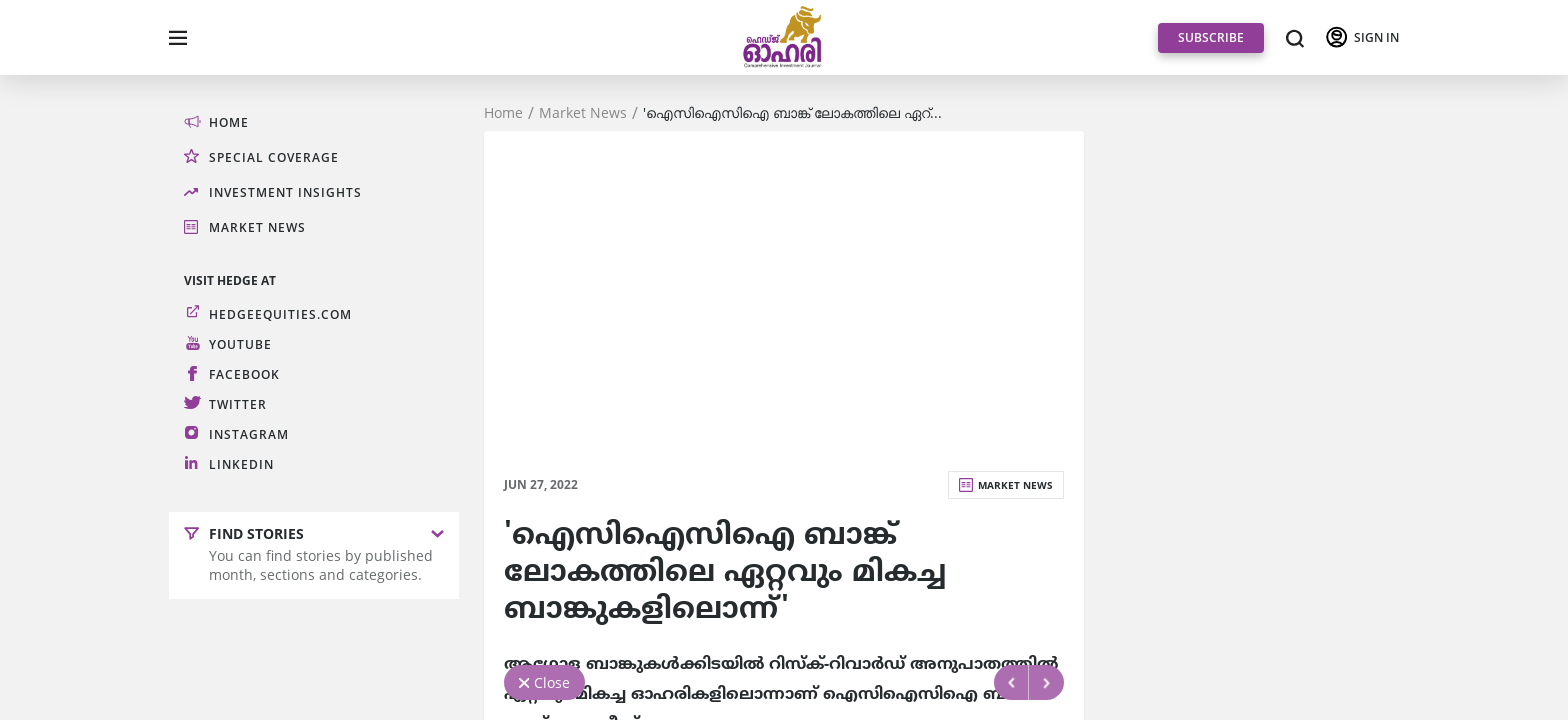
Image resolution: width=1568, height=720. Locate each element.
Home (503, 113)
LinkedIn (241, 464)
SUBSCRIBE (1211, 37)
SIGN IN (1376, 37)
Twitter (238, 404)
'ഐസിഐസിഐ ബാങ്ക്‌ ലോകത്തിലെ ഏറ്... (792, 113)
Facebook (244, 374)
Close (552, 682)
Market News (583, 113)
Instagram (249, 434)
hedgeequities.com (280, 314)
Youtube (240, 344)
